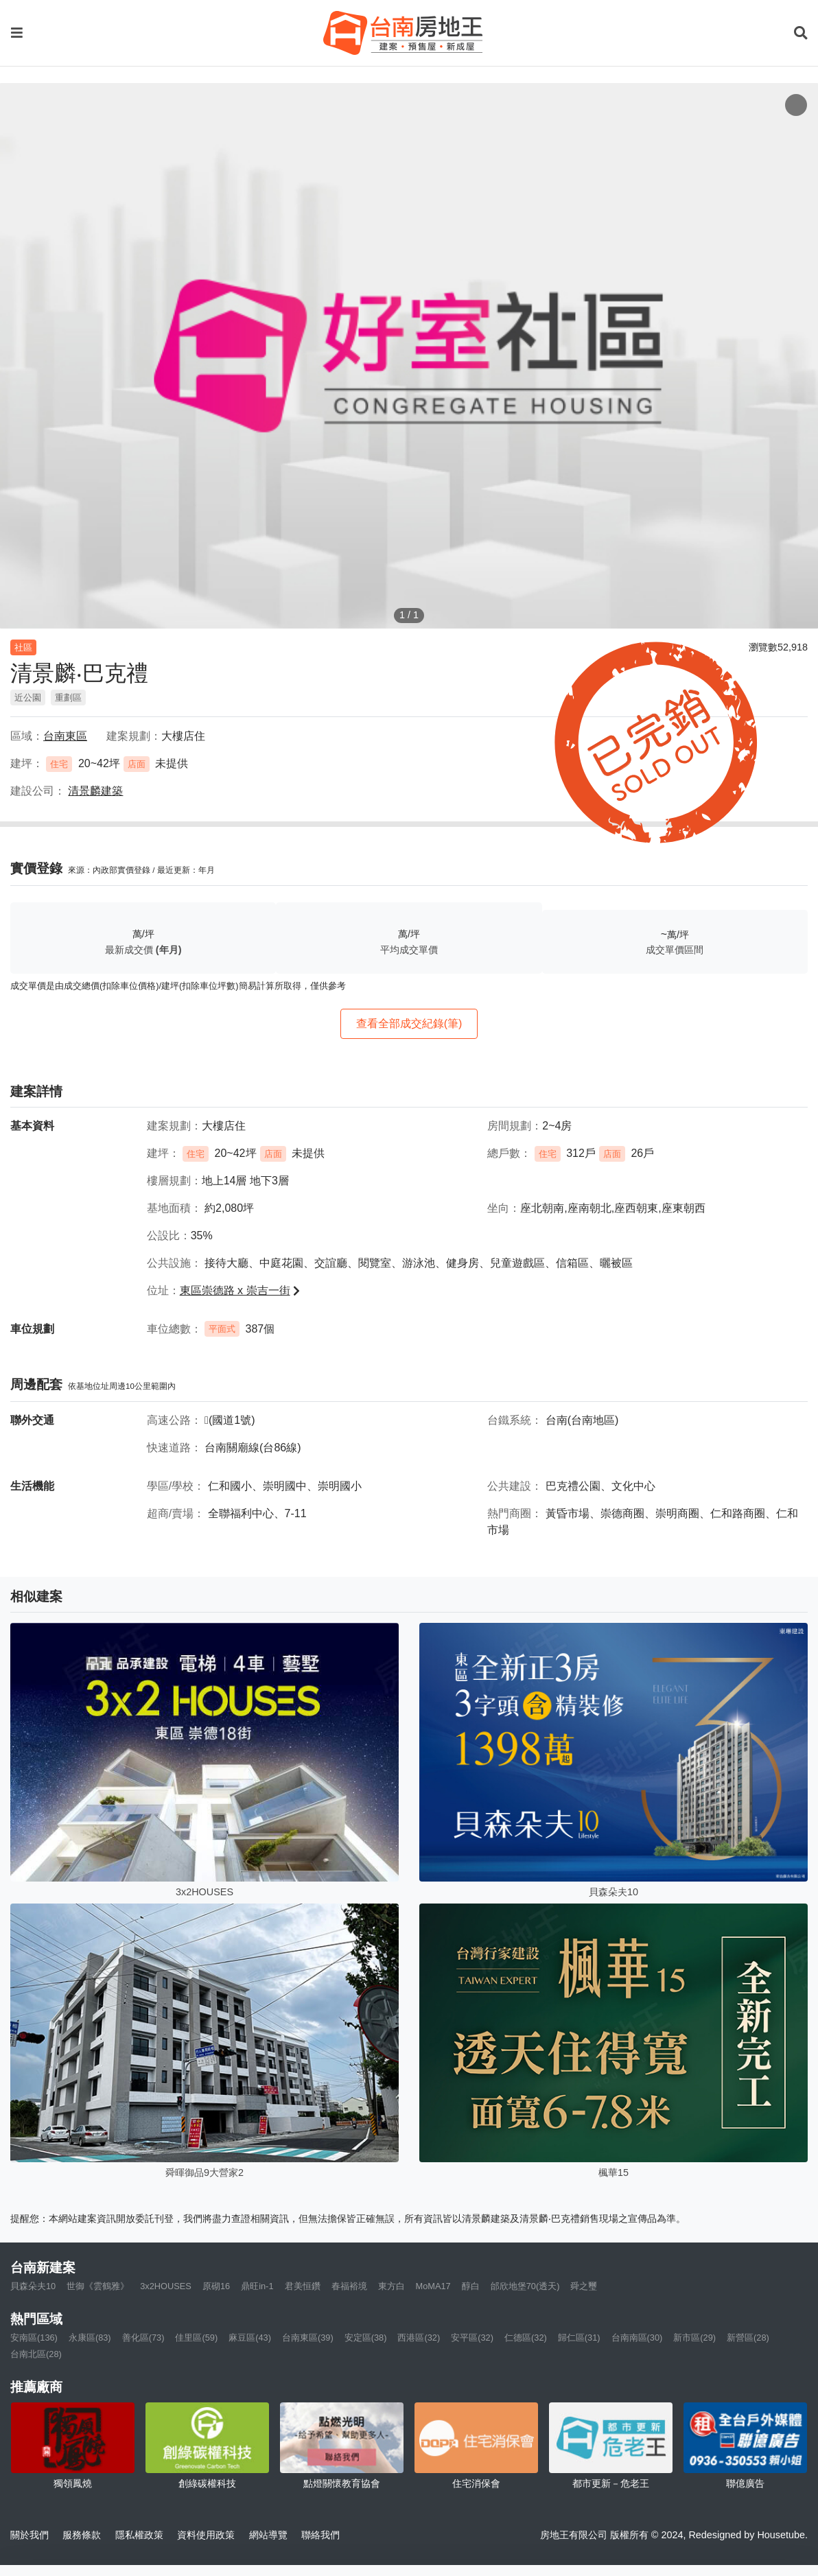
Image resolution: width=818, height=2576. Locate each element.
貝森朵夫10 (33, 2286)
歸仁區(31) (579, 2337)
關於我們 (29, 2534)
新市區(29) (694, 2337)
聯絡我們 (320, 2534)
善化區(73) (143, 2337)
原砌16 (216, 2286)
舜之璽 (583, 2286)
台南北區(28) (36, 2354)
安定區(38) (365, 2337)
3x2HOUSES (165, 2286)
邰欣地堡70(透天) (525, 2286)
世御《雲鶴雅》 (98, 2286)
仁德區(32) (525, 2337)
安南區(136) (34, 2337)
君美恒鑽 (302, 2286)
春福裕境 (349, 2286)
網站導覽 (268, 2534)
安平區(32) (472, 2337)
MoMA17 (433, 2286)
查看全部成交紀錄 (409, 1023)
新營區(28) (748, 2337)
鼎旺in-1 (257, 2286)
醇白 (471, 2286)
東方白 (391, 2286)
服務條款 (81, 2534)
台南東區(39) (308, 2337)
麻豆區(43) (250, 2337)
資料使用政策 (206, 2534)
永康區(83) (90, 2337)
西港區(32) (418, 2337)
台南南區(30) (637, 2337)
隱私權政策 (139, 2534)
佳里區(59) (196, 2337)
